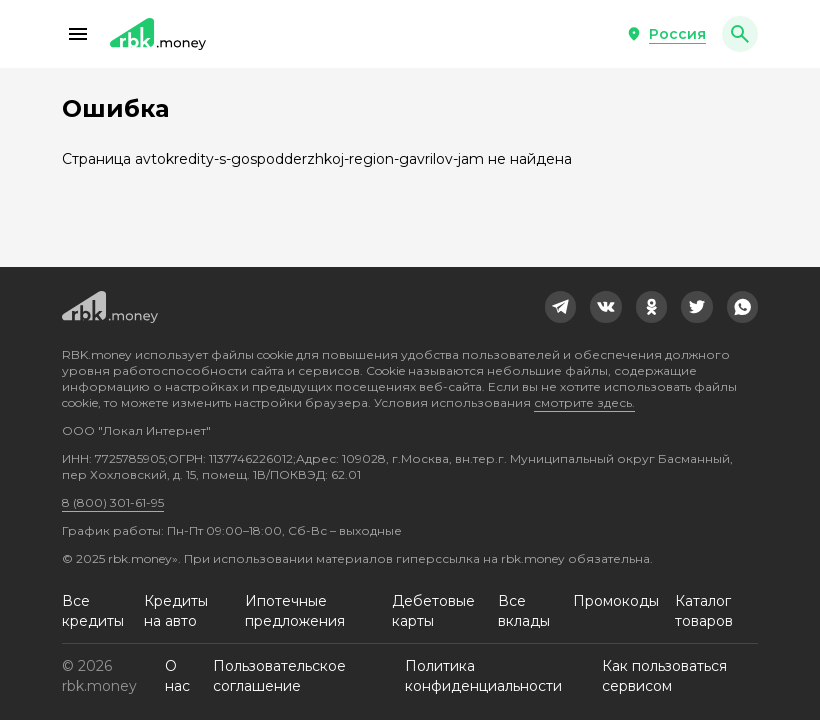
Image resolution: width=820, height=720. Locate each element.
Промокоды (616, 601)
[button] (78, 34)
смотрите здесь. (584, 402)
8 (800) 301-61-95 (113, 502)
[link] (561, 307)
